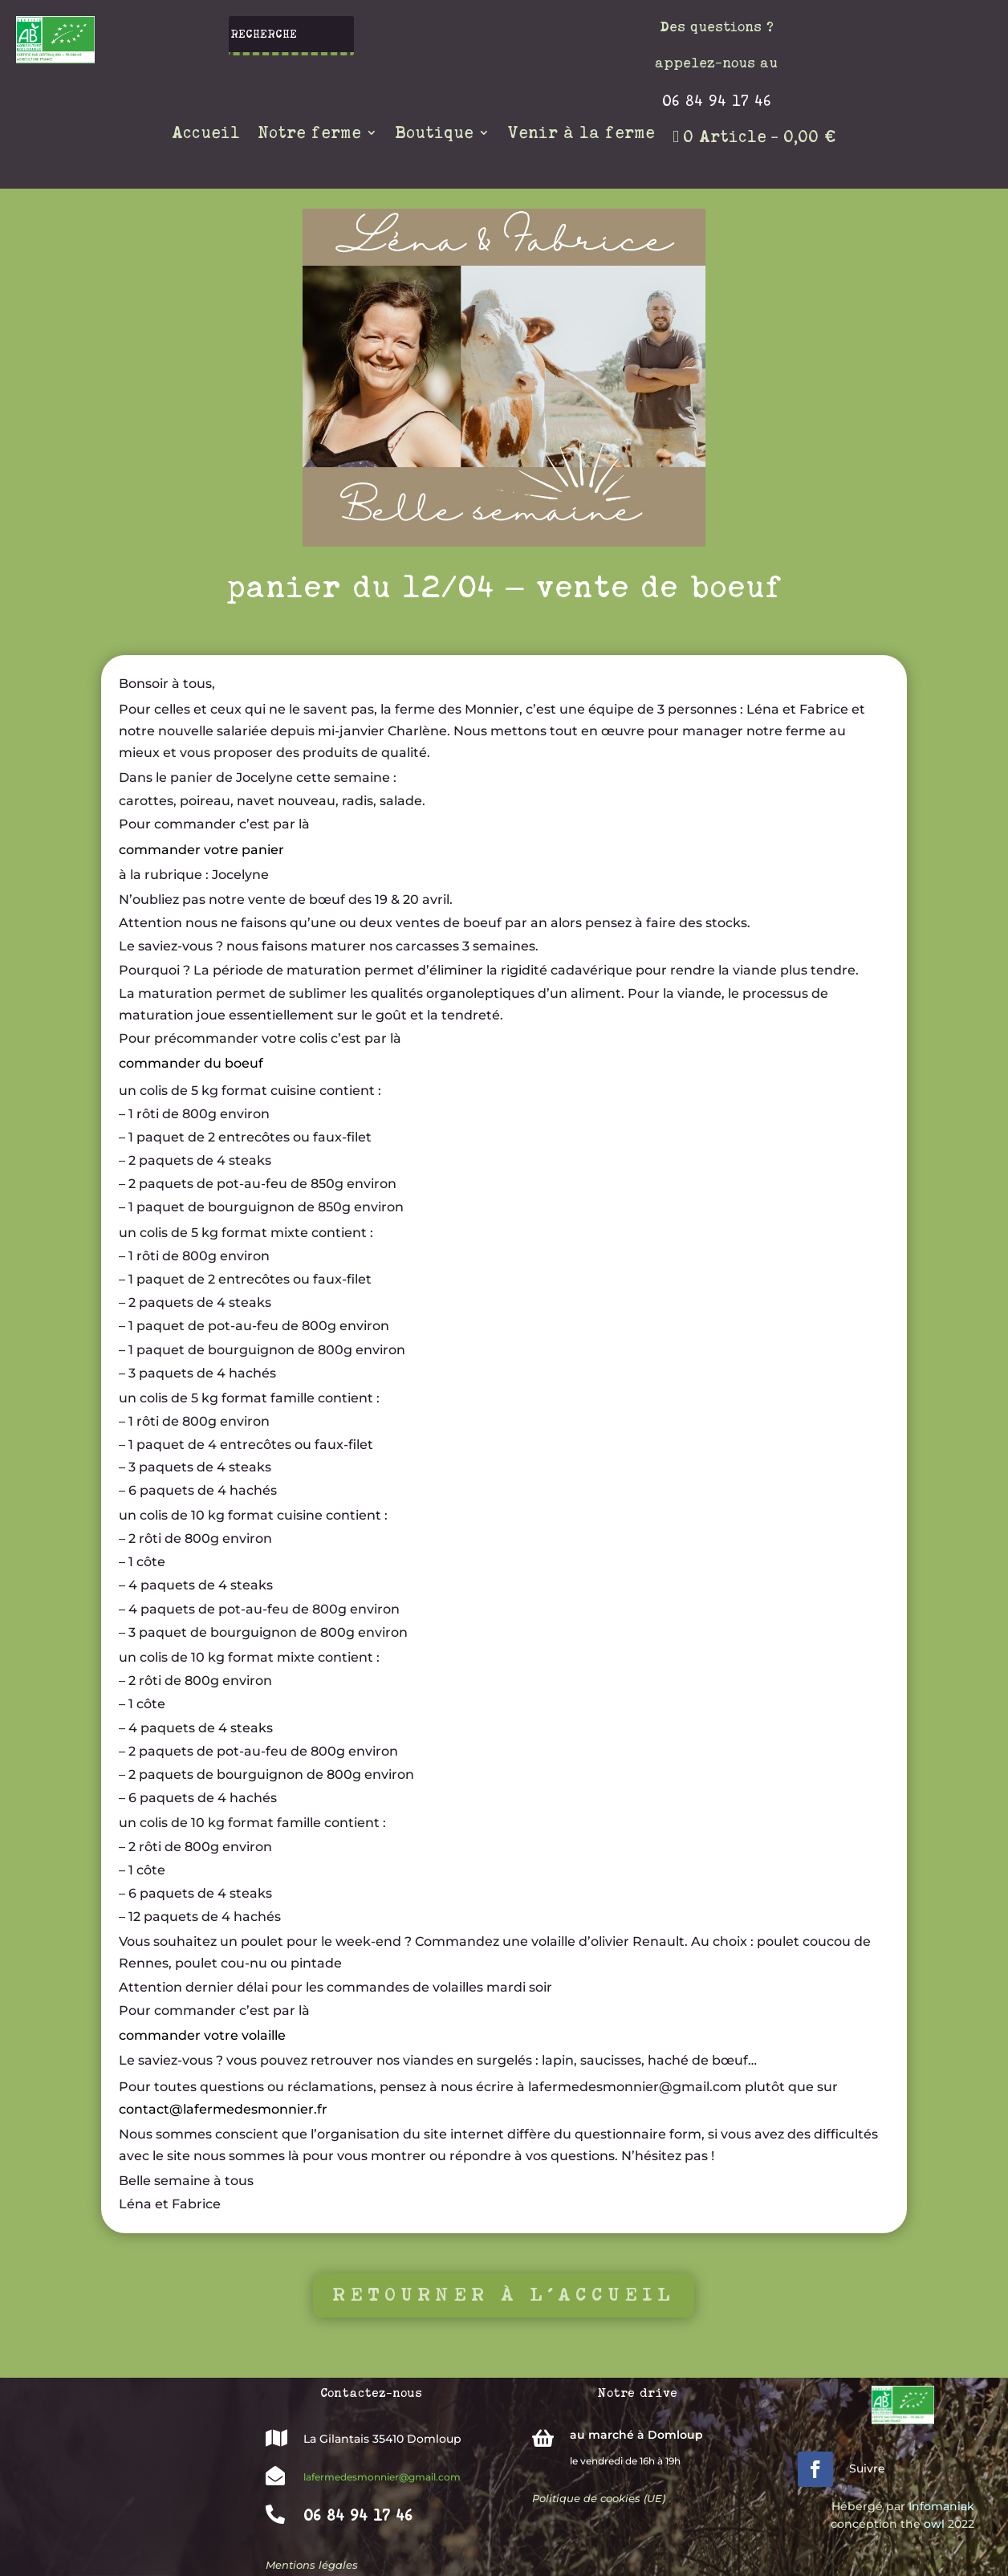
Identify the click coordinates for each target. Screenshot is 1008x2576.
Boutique (434, 134)
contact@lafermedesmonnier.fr (223, 2108)
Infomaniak (941, 2506)
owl (934, 2524)
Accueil (206, 134)
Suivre (867, 2468)
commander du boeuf (191, 1063)
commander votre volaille (202, 2035)
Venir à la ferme (581, 134)
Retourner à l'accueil (503, 2294)
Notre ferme (309, 134)
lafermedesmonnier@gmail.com (382, 2477)
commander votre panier (201, 849)
